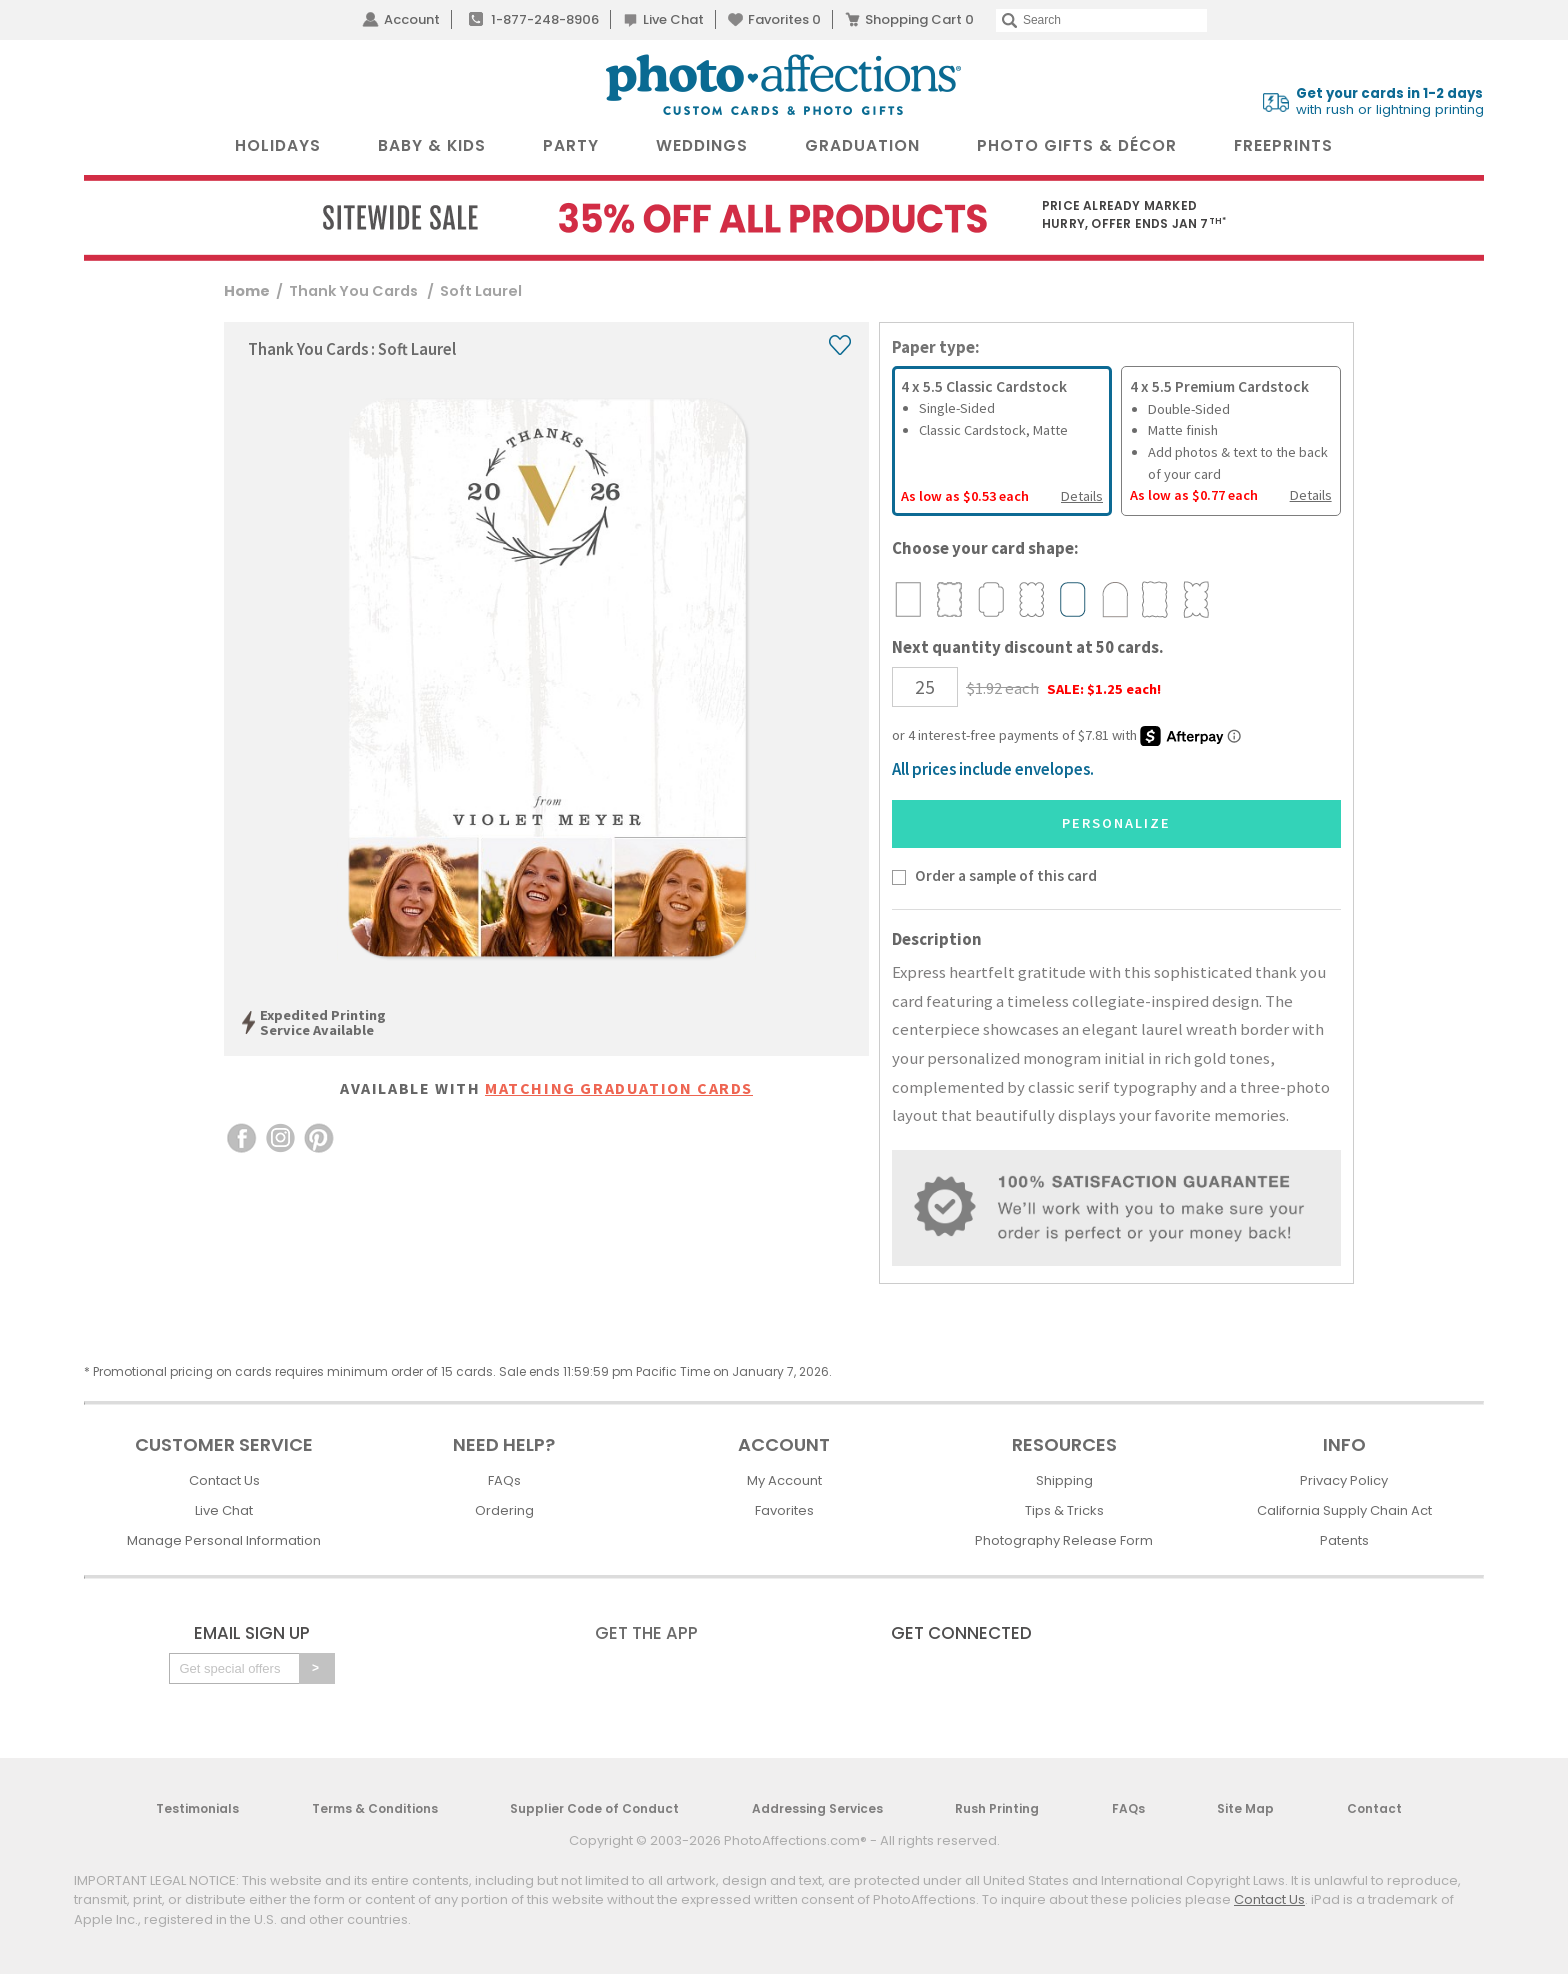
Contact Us (224, 1480)
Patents (1344, 1540)
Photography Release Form (1064, 1540)
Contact (1374, 1808)
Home (247, 291)
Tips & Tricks (1064, 1510)
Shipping (1064, 1480)
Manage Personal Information (224, 1540)
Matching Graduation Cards (619, 1088)
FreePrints (1283, 145)
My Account (784, 1480)
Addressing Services (817, 1808)
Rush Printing (997, 1808)
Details (1082, 496)
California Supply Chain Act (1344, 1510)
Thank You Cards (355, 291)
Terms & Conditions (375, 1808)
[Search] (1101, 20)
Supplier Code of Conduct (594, 1808)
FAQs (504, 1480)
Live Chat (673, 19)
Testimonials (197, 1808)
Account (412, 19)
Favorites (784, 19)
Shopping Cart (919, 19)
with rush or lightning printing (1390, 102)
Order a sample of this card (1006, 875)
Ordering (504, 1510)
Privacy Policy (1344, 1480)
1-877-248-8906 (545, 19)
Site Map (1245, 1808)
